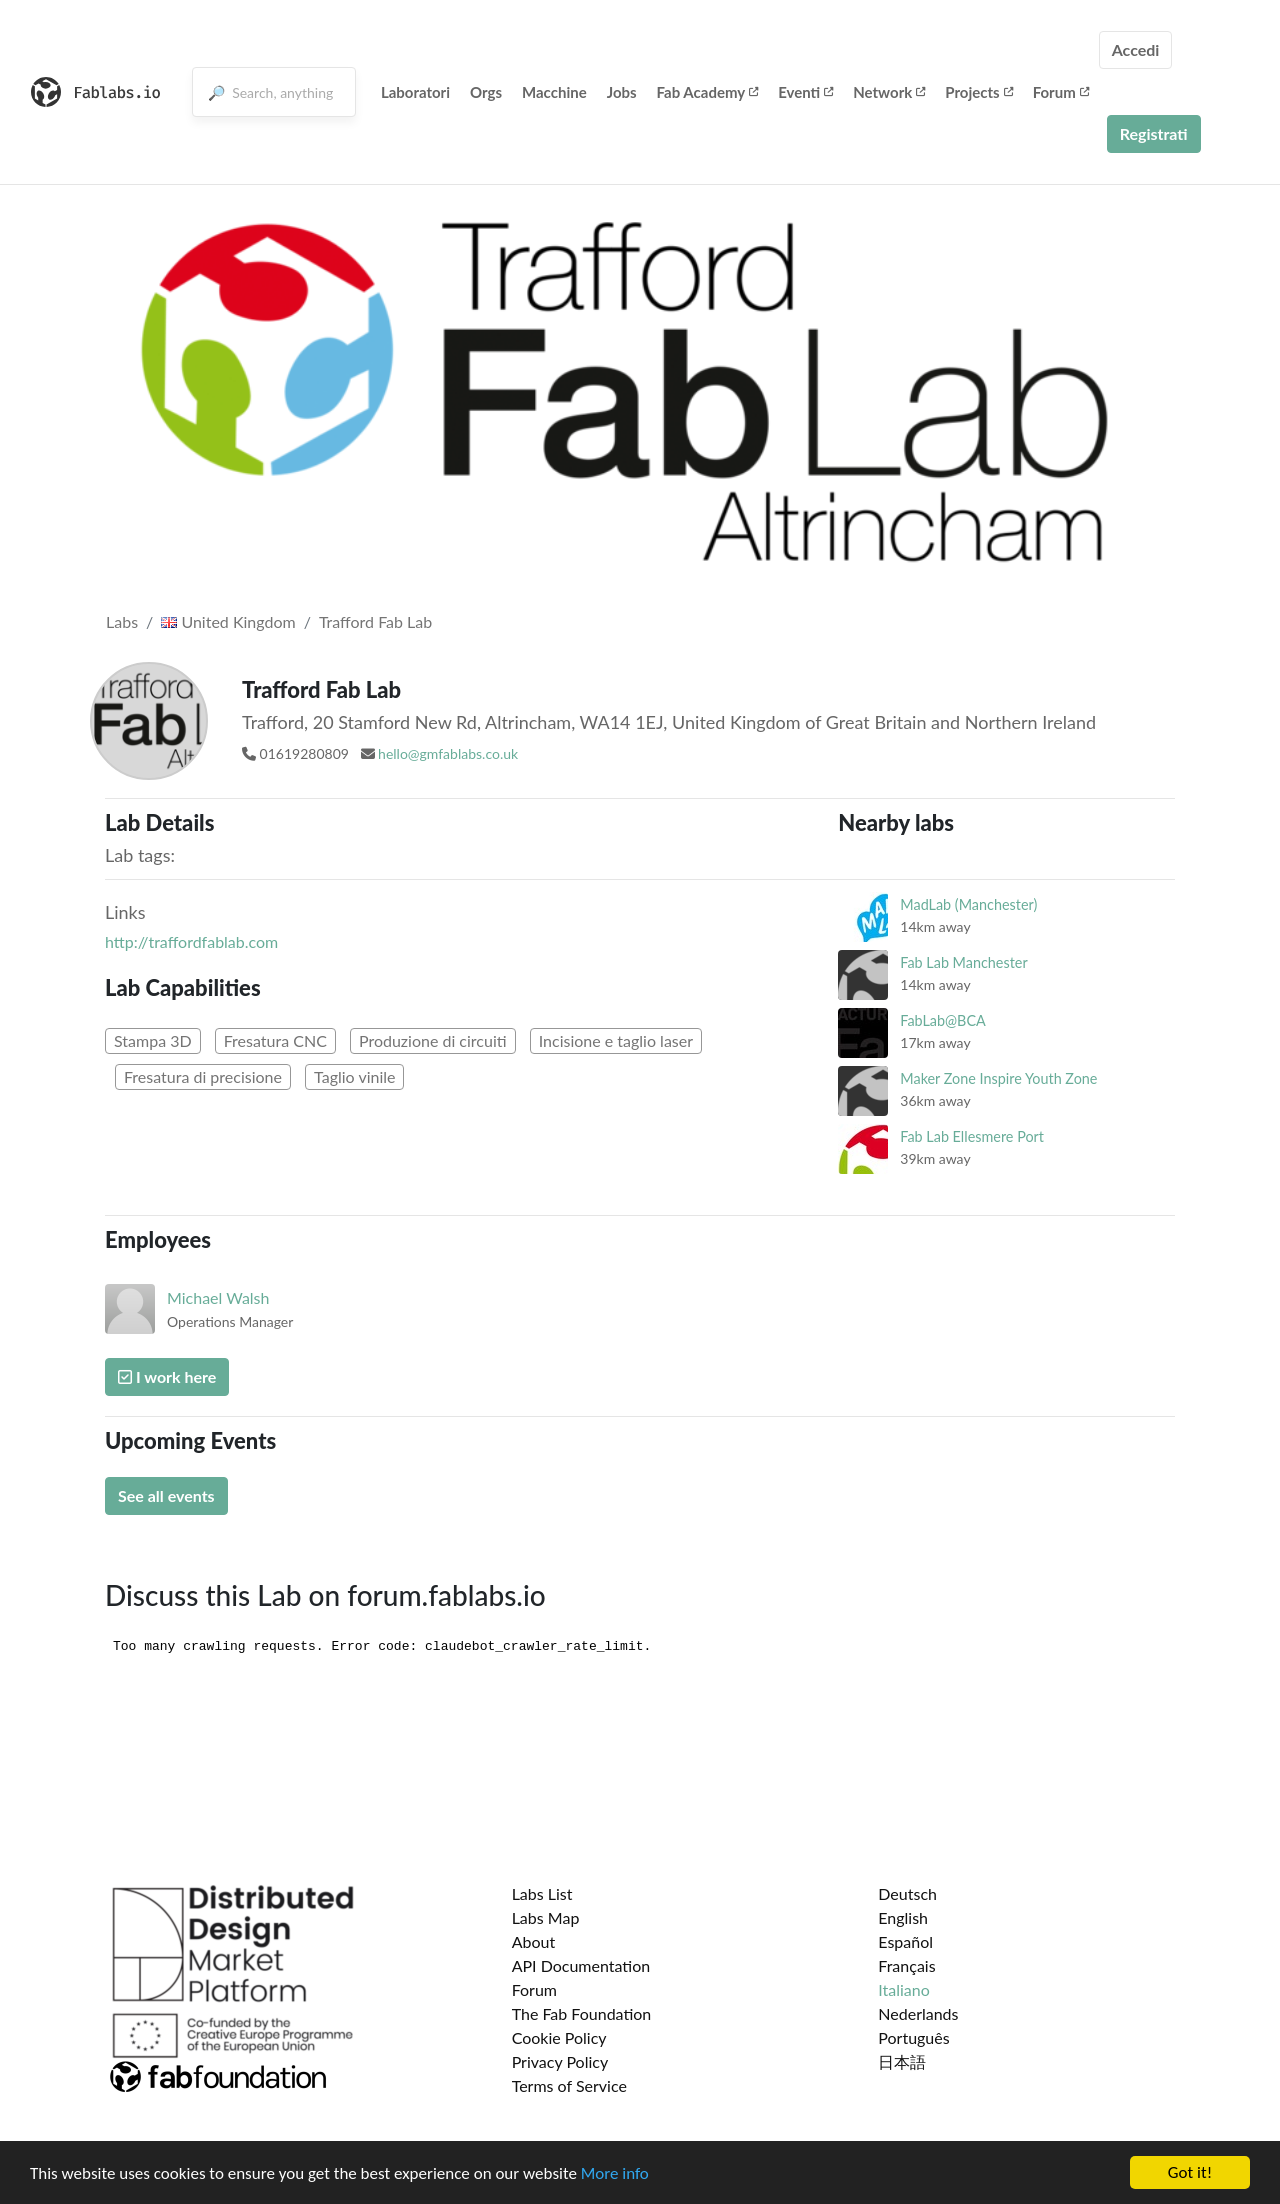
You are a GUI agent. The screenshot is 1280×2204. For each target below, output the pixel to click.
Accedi (1136, 49)
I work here (167, 1376)
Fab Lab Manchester (963, 962)
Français (906, 1965)
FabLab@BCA (942, 1020)
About (534, 1941)
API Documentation (581, 1965)
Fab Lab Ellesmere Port (972, 1136)
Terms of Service (569, 2085)
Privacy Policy (560, 2061)
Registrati (1154, 133)
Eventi (805, 92)
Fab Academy (708, 92)
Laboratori (415, 92)
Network (889, 92)
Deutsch (907, 1893)
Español (905, 1941)
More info (615, 2173)
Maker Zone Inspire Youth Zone (998, 1078)
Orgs (486, 92)
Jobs (622, 92)
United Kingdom (228, 621)
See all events (166, 1495)
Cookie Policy (559, 2037)
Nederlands (918, 2013)
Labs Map (546, 1917)
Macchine (554, 92)
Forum (1061, 92)
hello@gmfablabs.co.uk (448, 753)
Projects (978, 92)
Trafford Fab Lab (375, 621)
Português (913, 2037)
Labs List (542, 1893)
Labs (122, 621)
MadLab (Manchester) (968, 904)
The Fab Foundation (582, 2013)
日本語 (902, 2061)
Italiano (904, 1989)
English (903, 1917)
